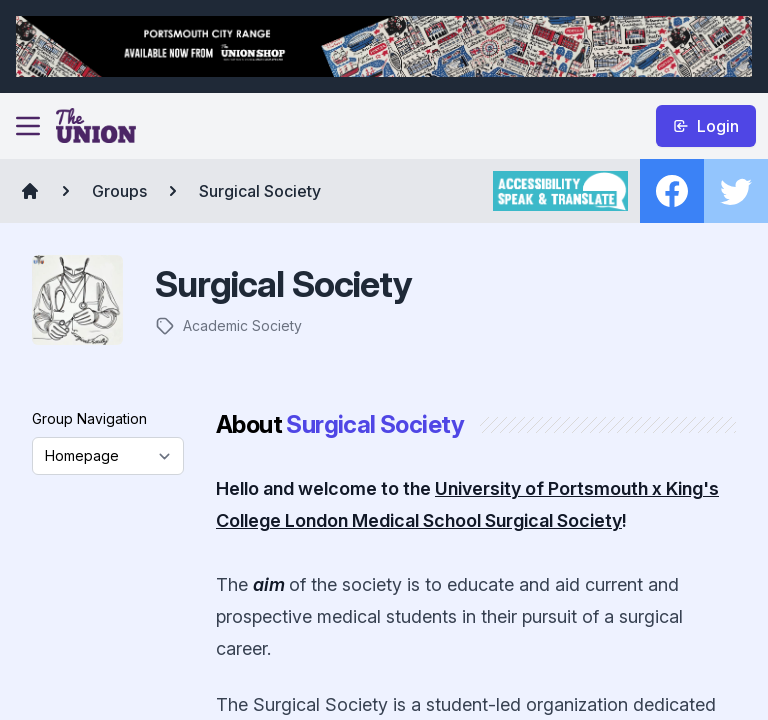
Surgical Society (260, 191)
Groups (119, 191)
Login (706, 126)
